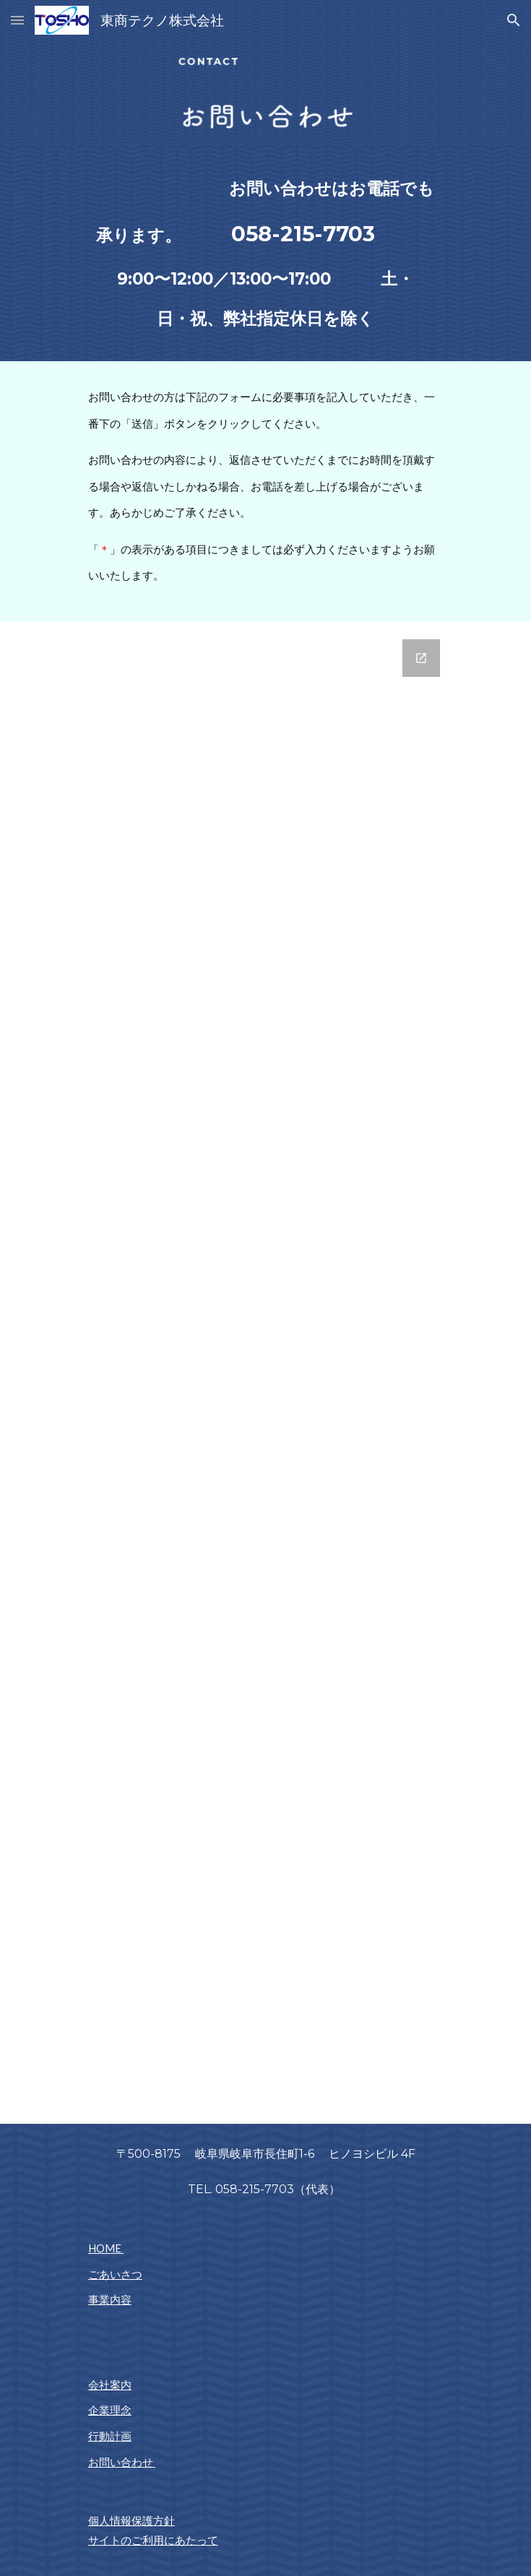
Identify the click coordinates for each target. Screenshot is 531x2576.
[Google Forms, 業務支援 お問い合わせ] (265, 1372)
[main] (265, 253)
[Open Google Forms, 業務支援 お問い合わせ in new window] (421, 658)
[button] (17, 20)
